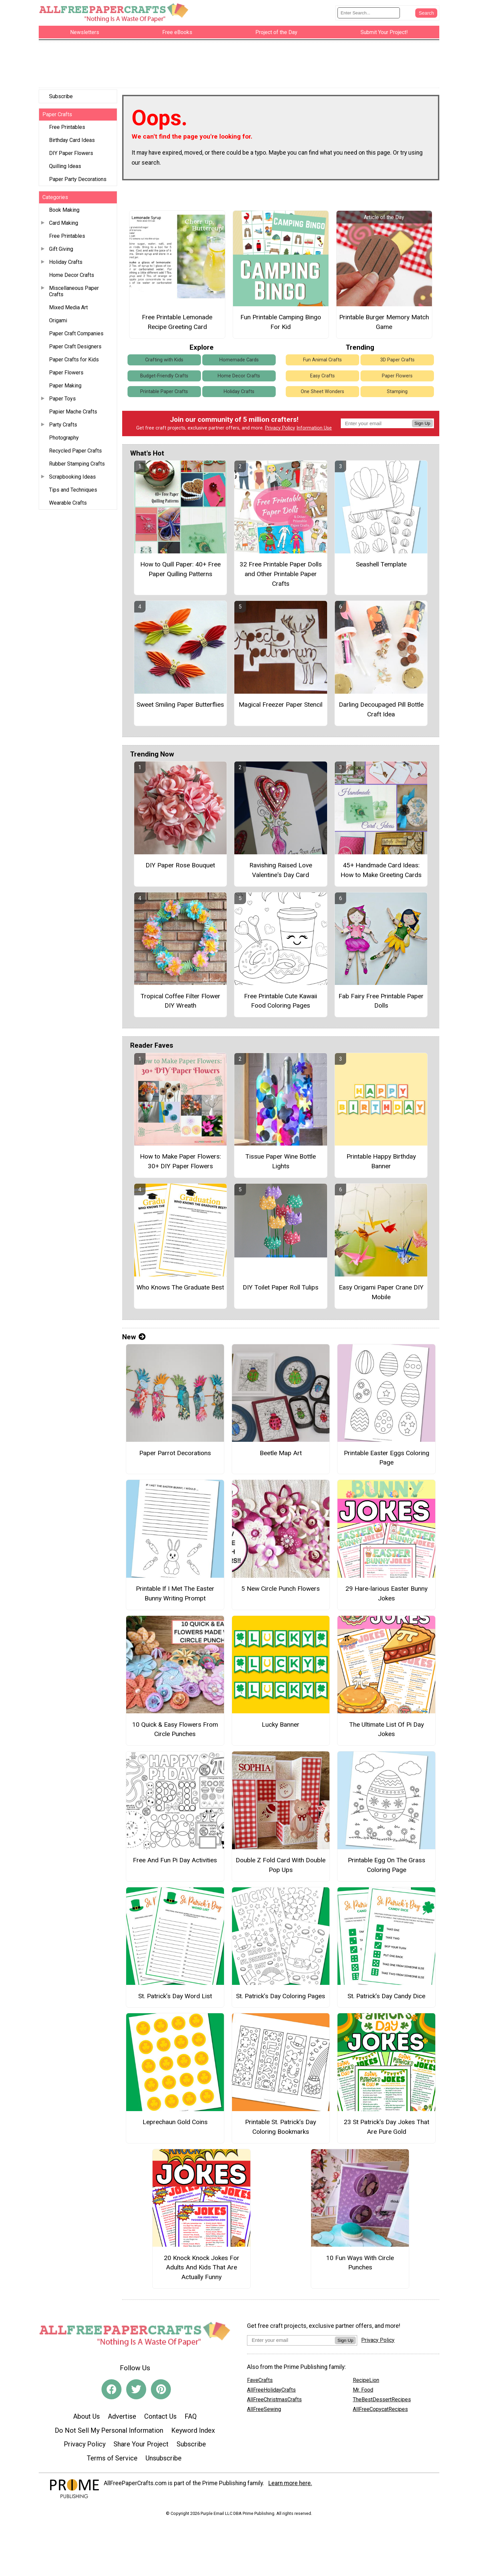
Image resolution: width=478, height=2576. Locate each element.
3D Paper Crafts (397, 360)
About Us (86, 2416)
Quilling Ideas (65, 166)
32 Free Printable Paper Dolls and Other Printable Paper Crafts (281, 573)
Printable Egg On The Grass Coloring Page (386, 1865)
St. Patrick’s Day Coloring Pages (280, 1996)
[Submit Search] (426, 13)
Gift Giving (61, 249)
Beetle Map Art (281, 1453)
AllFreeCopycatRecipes (380, 2409)
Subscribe (61, 96)
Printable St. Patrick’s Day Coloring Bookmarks (280, 2126)
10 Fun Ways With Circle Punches (360, 2262)
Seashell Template (381, 564)
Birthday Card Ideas (72, 140)
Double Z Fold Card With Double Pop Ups (280, 1865)
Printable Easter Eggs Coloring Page (386, 1458)
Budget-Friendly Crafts (164, 376)
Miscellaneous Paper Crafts (74, 291)
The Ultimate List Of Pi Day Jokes (386, 1729)
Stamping (397, 391)
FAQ (191, 2416)
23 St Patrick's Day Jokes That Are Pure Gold (386, 2126)
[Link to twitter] (136, 2389)
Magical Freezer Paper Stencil (280, 704)
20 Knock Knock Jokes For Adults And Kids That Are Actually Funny (201, 2267)
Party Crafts (63, 424)
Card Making (63, 223)
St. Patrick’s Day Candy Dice (386, 1996)
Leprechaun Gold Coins (175, 2122)
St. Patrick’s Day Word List (175, 1996)
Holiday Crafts (65, 262)
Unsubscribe (164, 2458)
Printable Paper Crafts (164, 391)
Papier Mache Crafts (73, 411)
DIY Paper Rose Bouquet (180, 865)
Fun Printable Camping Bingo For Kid (280, 322)
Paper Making (65, 385)
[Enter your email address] (290, 2340)
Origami (58, 320)
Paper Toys (62, 398)
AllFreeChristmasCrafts (274, 2399)
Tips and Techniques (73, 490)
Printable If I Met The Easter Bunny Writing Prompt (175, 1593)
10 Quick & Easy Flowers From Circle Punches (175, 1729)
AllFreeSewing (264, 2409)
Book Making (64, 210)
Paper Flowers (66, 372)
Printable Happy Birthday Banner (381, 1161)
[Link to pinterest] (161, 2389)
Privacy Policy (280, 428)
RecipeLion (366, 2380)
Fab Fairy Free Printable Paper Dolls (381, 1001)
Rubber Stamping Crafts (77, 464)
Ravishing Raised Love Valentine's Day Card (280, 870)
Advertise (122, 2416)
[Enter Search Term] (368, 12)
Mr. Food (363, 2390)
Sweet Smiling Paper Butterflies (180, 704)
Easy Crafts (322, 376)
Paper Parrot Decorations (175, 1453)
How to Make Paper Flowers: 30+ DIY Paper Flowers (180, 1161)
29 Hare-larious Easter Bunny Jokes (386, 1593)
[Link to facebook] (111, 2389)
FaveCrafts (260, 2380)
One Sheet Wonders (322, 391)
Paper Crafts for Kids (74, 359)
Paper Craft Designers (75, 346)
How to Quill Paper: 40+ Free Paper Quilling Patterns (180, 569)
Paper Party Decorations (77, 179)
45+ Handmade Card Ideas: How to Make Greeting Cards (381, 870)
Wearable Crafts (68, 503)
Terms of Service (112, 2458)
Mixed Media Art (68, 307)
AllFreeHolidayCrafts (271, 2390)
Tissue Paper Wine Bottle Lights (280, 1161)
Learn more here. (290, 2483)
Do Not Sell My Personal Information (109, 2430)
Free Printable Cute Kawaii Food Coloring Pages (280, 1001)
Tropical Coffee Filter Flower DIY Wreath (180, 1001)
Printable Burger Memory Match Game (384, 322)
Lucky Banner (280, 1724)
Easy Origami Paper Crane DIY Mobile (381, 1292)
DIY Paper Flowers (71, 153)
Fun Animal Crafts (322, 360)
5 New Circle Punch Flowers (280, 1588)
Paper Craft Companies (76, 333)
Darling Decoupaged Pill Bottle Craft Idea (381, 709)
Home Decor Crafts (71, 275)
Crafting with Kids (164, 360)
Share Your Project (141, 2444)
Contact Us (160, 2416)
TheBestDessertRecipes (382, 2399)
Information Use (314, 428)
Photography (64, 438)
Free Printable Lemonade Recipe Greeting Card (177, 322)
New (134, 1337)
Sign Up (422, 423)
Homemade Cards (239, 360)
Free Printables (67, 127)
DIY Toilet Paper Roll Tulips (280, 1287)
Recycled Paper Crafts (75, 451)
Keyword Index (193, 2430)
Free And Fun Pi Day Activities (175, 1860)
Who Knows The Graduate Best (180, 1287)
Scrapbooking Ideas (72, 477)
